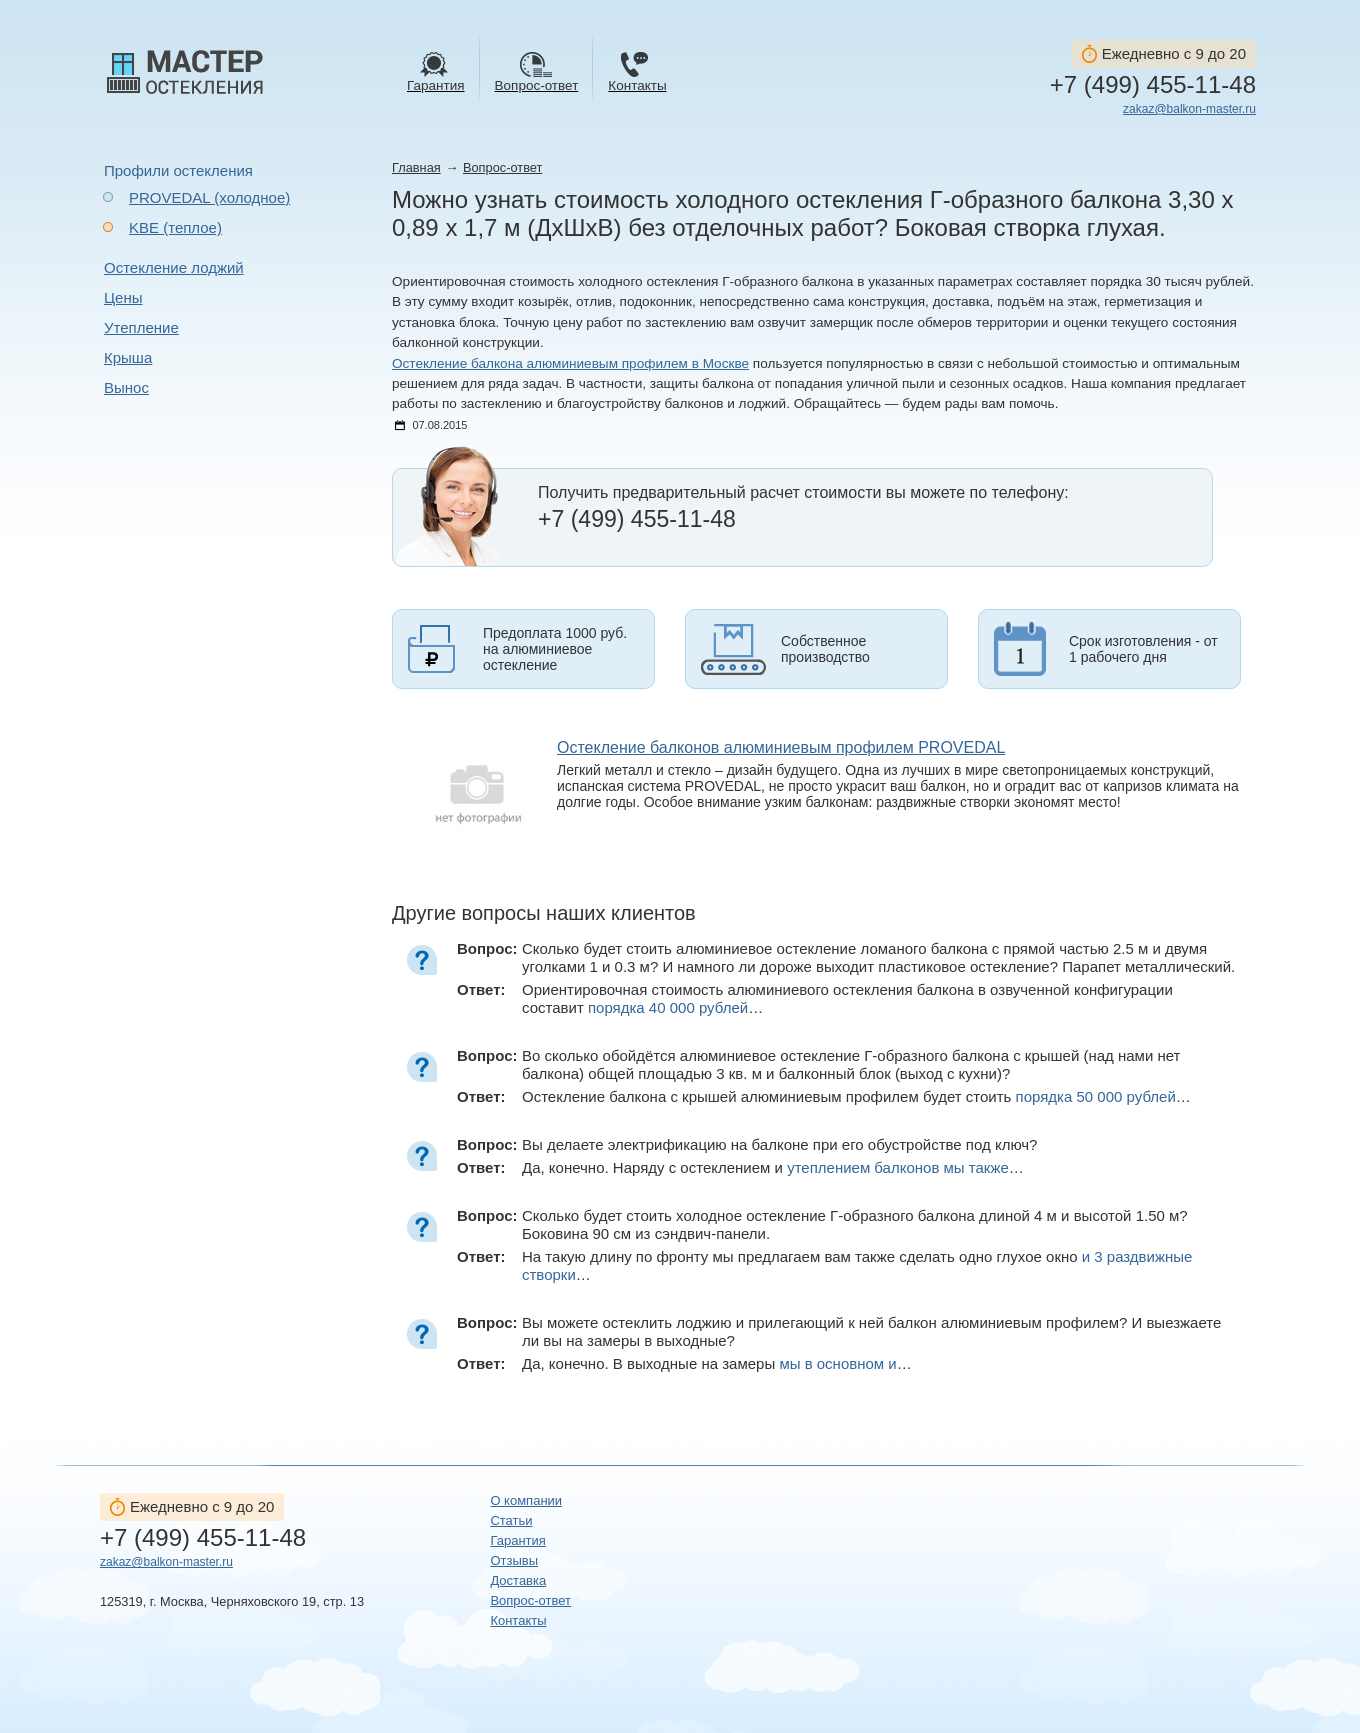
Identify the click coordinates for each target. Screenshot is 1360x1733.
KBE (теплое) (175, 227)
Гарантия (517, 1540)
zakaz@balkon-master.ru (1189, 109)
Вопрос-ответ (502, 167)
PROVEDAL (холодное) (209, 197)
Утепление (141, 327)
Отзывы (514, 1560)
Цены (123, 297)
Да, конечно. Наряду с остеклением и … (773, 1167)
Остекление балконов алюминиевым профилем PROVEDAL (781, 747)
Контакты (518, 1620)
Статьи (511, 1520)
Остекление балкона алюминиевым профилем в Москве (570, 363)
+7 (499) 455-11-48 (1153, 85)
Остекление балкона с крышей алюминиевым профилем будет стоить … (856, 1096)
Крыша (128, 357)
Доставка (518, 1580)
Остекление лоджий (174, 267)
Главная (416, 167)
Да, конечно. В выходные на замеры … (717, 1363)
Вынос (126, 387)
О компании (526, 1500)
